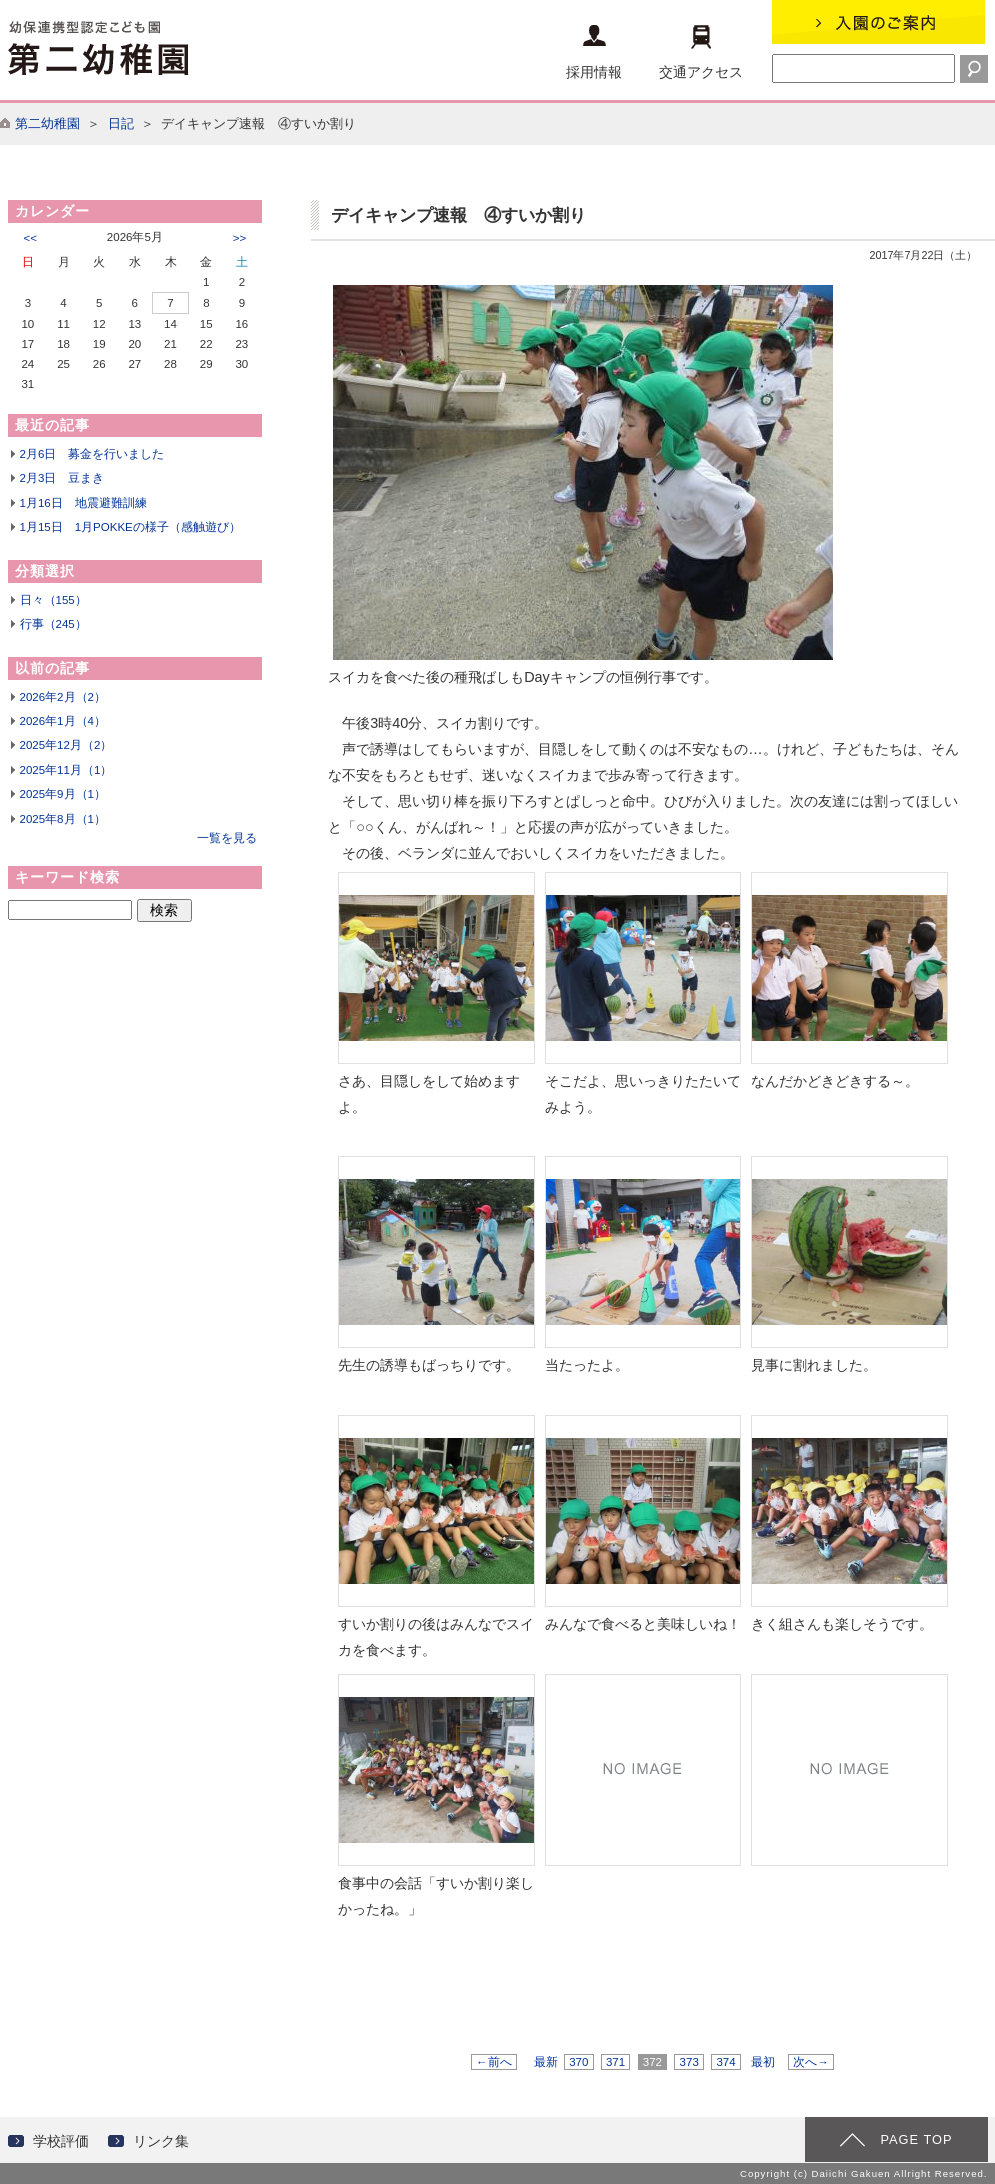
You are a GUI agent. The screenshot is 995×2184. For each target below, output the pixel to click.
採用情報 (594, 52)
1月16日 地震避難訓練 (83, 503)
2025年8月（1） (63, 819)
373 (689, 2062)
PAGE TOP (916, 2139)
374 (726, 2062)
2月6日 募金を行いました (92, 454)
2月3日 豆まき (62, 478)
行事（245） (53, 624)
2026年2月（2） (63, 697)
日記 (121, 123)
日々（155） (53, 600)
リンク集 (161, 2141)
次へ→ (811, 2062)
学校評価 (61, 2141)
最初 (763, 2062)
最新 (546, 2062)
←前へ (494, 2062)
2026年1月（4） (63, 721)
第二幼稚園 (47, 123)
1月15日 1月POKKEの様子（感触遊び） (130, 527)
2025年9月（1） (63, 794)
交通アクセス (701, 52)
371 (616, 2062)
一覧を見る (227, 838)
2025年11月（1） (66, 770)
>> (239, 238)
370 (579, 2062)
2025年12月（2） (66, 745)
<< (30, 238)
